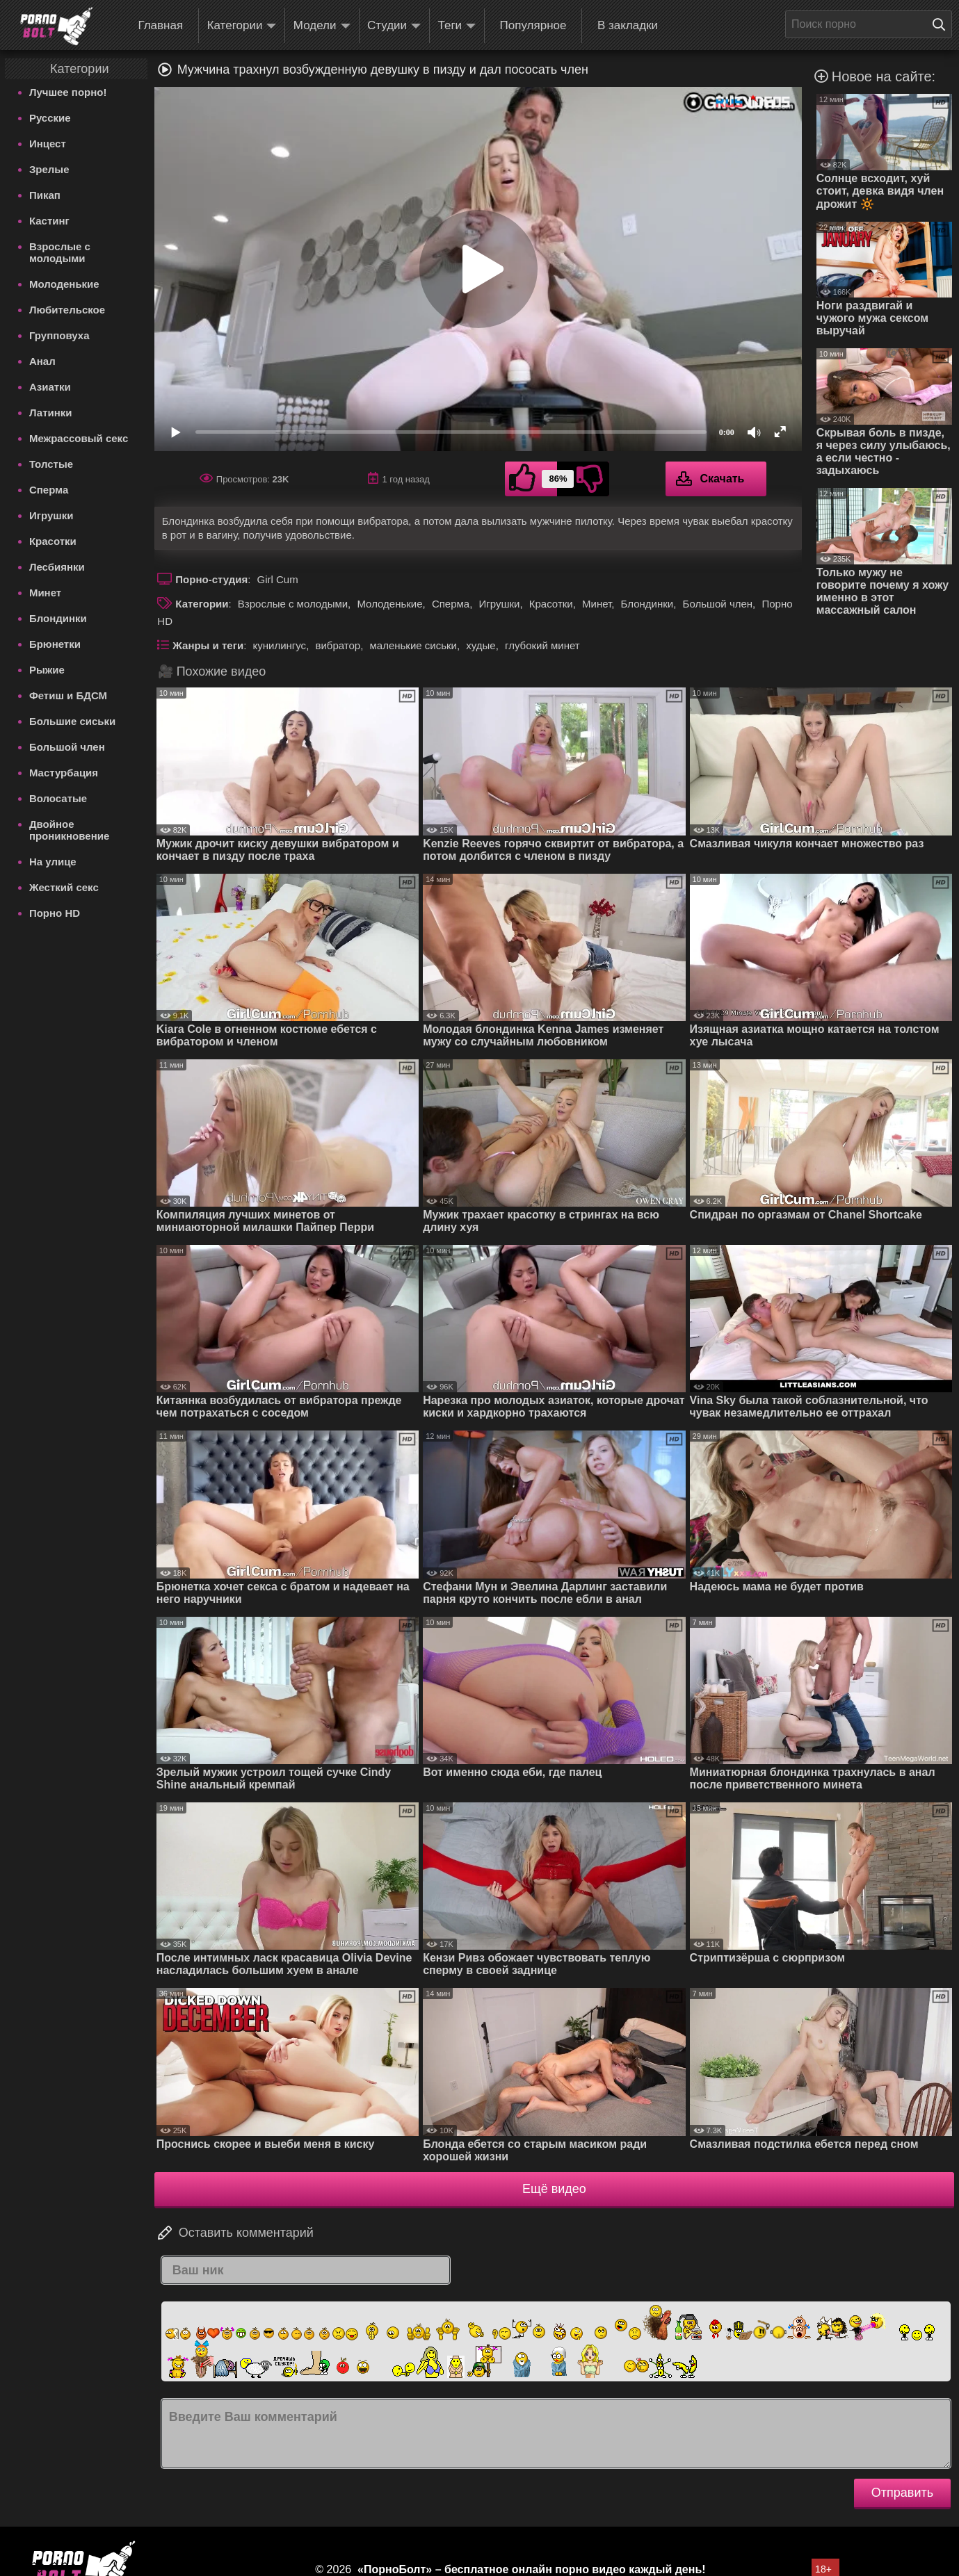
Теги (457, 26)
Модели (321, 26)
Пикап (45, 195)
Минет (45, 592)
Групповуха (59, 335)
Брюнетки (55, 644)
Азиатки (50, 387)
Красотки (52, 541)
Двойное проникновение (69, 830)
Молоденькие (64, 284)
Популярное (533, 25)
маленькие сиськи (413, 645)
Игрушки (51, 515)
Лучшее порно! (68, 92)
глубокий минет (542, 645)
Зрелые (49, 169)
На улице (52, 861)
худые (480, 645)
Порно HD (54, 913)
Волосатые (58, 798)
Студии (394, 26)
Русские (50, 118)
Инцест (47, 143)
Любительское (67, 310)
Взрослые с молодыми (59, 252)
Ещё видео (554, 2189)
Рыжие (47, 670)
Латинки (50, 412)
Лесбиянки (57, 567)
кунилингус (280, 645)
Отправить (902, 2493)
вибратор (337, 645)
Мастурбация (63, 772)
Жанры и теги (207, 645)
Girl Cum (277, 579)
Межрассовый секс (78, 438)
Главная (160, 25)
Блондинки (58, 618)
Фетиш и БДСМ (68, 695)
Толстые (51, 464)
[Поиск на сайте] (942, 24)
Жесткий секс (64, 887)
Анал (42, 361)
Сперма (48, 490)
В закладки (627, 25)
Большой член (67, 747)
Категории (242, 26)
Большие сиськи (72, 721)
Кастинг (49, 221)
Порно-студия (211, 579)
